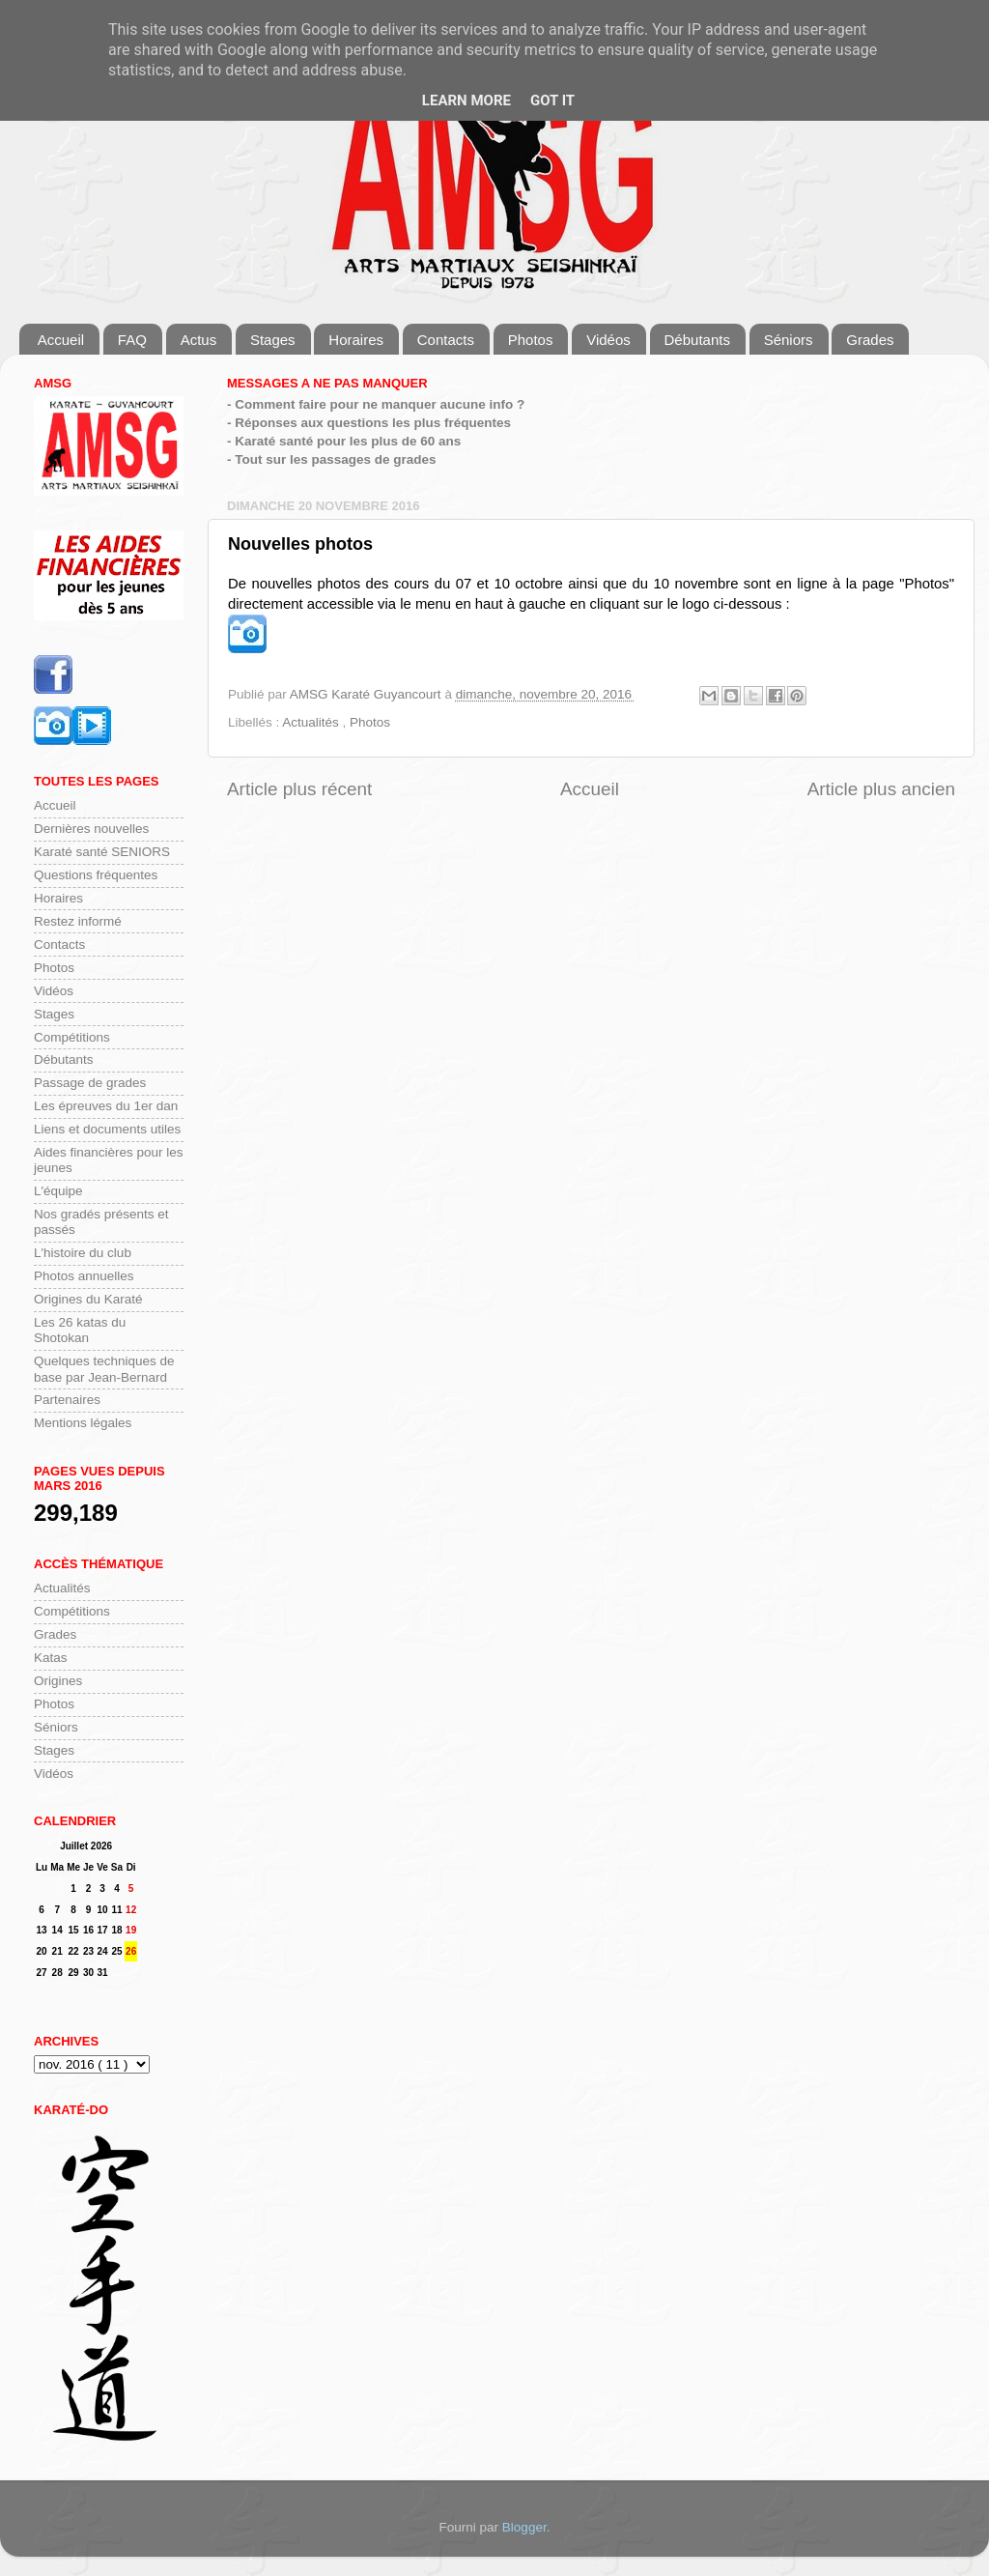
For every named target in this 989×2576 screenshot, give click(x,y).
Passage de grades (90, 1082)
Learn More (466, 100)
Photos (530, 339)
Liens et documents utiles (107, 1129)
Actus (199, 339)
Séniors (788, 339)
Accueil (61, 339)
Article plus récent (299, 789)
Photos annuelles (84, 1276)
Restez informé (78, 921)
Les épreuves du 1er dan (106, 1106)
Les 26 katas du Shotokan (80, 1330)
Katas (51, 1657)
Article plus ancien (881, 789)
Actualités (312, 722)
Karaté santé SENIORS (102, 851)
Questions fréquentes (95, 875)
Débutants (697, 339)
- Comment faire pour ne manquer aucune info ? (375, 404)
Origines (58, 1681)
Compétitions (72, 1037)
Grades (869, 339)
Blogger (524, 2527)
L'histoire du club (82, 1252)
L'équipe (58, 1191)
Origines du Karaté (88, 1299)
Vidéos (608, 339)
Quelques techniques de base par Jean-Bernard (104, 1369)
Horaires (355, 339)
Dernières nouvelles (91, 828)
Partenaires (67, 1399)
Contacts (445, 339)
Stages (273, 339)
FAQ (132, 339)
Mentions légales (82, 1423)
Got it (552, 100)
